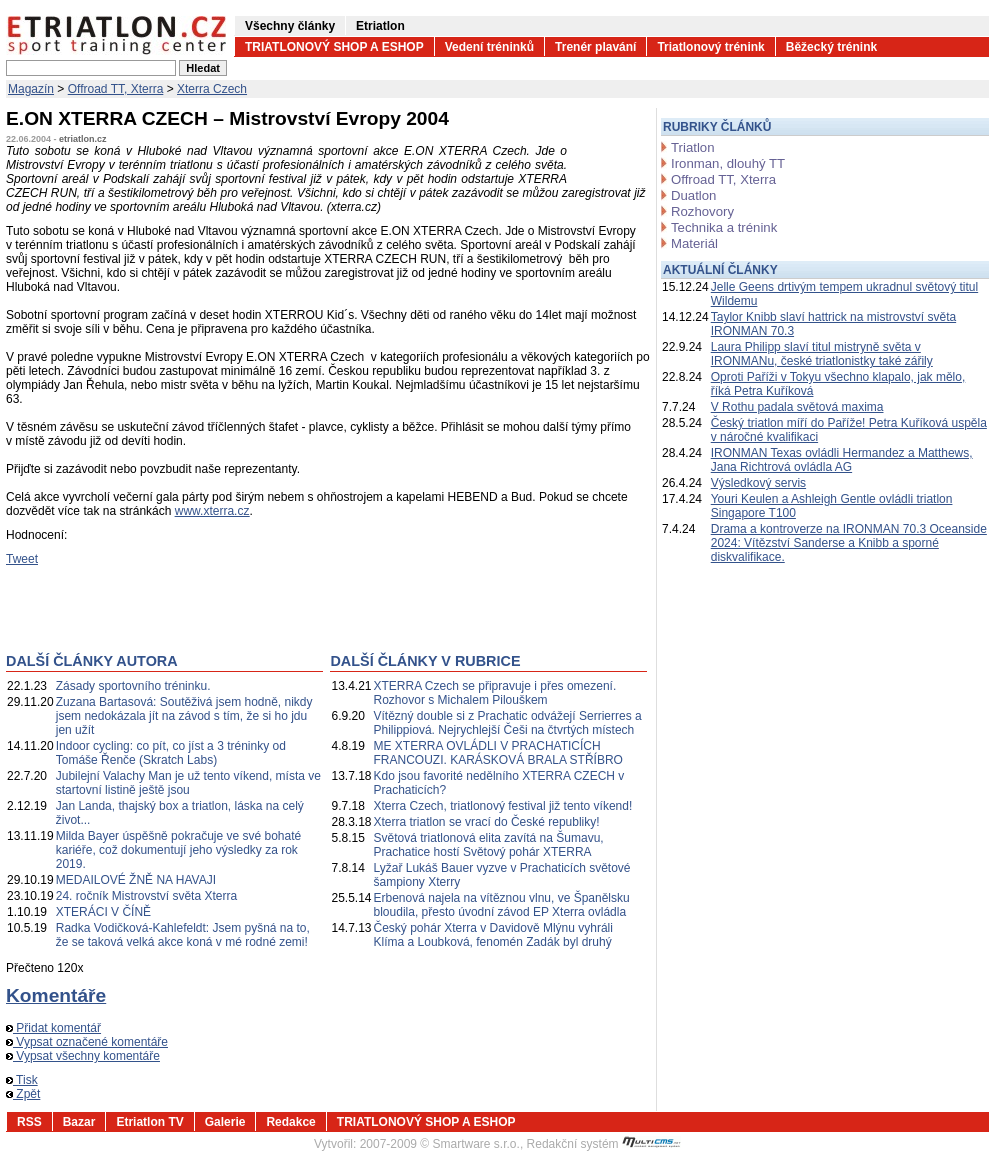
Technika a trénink (724, 227)
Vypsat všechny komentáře (83, 1056)
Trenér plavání (595, 47)
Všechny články (290, 26)
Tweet (22, 559)
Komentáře (56, 995)
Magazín (31, 89)
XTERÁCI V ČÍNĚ (103, 912)
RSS (29, 1122)
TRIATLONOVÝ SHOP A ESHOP (334, 47)
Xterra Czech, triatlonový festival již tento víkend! (503, 806)
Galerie (225, 1122)
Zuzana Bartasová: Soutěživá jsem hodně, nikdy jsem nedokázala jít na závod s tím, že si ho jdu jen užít (184, 716)
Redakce (290, 1122)
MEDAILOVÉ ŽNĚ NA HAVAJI (136, 880)
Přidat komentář (53, 1028)
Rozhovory (702, 211)
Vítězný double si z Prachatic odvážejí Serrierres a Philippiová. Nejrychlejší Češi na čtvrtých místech (508, 723)
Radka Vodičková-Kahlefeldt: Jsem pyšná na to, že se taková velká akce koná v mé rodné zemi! (183, 935)
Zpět (23, 1094)
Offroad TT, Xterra (116, 89)
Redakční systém (604, 1144)
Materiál (694, 243)
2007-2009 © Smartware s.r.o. (440, 1144)
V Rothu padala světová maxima (797, 407)
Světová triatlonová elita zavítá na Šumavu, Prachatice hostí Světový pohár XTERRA (489, 845)
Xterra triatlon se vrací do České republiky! (487, 822)
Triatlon (692, 147)
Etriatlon (380, 26)
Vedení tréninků (489, 47)
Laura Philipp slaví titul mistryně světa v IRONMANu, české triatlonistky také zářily (822, 354)
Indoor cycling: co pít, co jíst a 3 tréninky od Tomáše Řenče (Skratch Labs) (171, 753)
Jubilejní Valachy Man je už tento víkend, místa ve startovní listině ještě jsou (188, 783)
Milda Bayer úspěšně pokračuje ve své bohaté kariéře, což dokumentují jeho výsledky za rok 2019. (178, 850)
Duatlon (693, 195)
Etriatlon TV (149, 1122)
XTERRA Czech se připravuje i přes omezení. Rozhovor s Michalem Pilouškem (495, 693)
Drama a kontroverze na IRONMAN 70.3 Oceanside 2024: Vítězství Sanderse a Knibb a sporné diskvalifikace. (849, 543)
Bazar (79, 1122)
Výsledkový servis (758, 483)
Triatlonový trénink (710, 47)
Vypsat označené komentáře (87, 1042)
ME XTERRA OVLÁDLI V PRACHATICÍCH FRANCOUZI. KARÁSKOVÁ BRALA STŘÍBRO (498, 753)
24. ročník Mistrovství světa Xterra (146, 896)
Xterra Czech (212, 89)
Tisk (22, 1080)
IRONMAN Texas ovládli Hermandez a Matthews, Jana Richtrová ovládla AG (842, 460)
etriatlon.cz (83, 139)
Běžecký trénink (831, 47)
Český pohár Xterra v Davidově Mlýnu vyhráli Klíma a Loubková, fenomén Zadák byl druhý (493, 935)
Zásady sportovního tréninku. (133, 686)
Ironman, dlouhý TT (728, 163)
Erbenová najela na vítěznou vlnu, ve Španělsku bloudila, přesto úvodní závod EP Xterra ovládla (502, 905)
